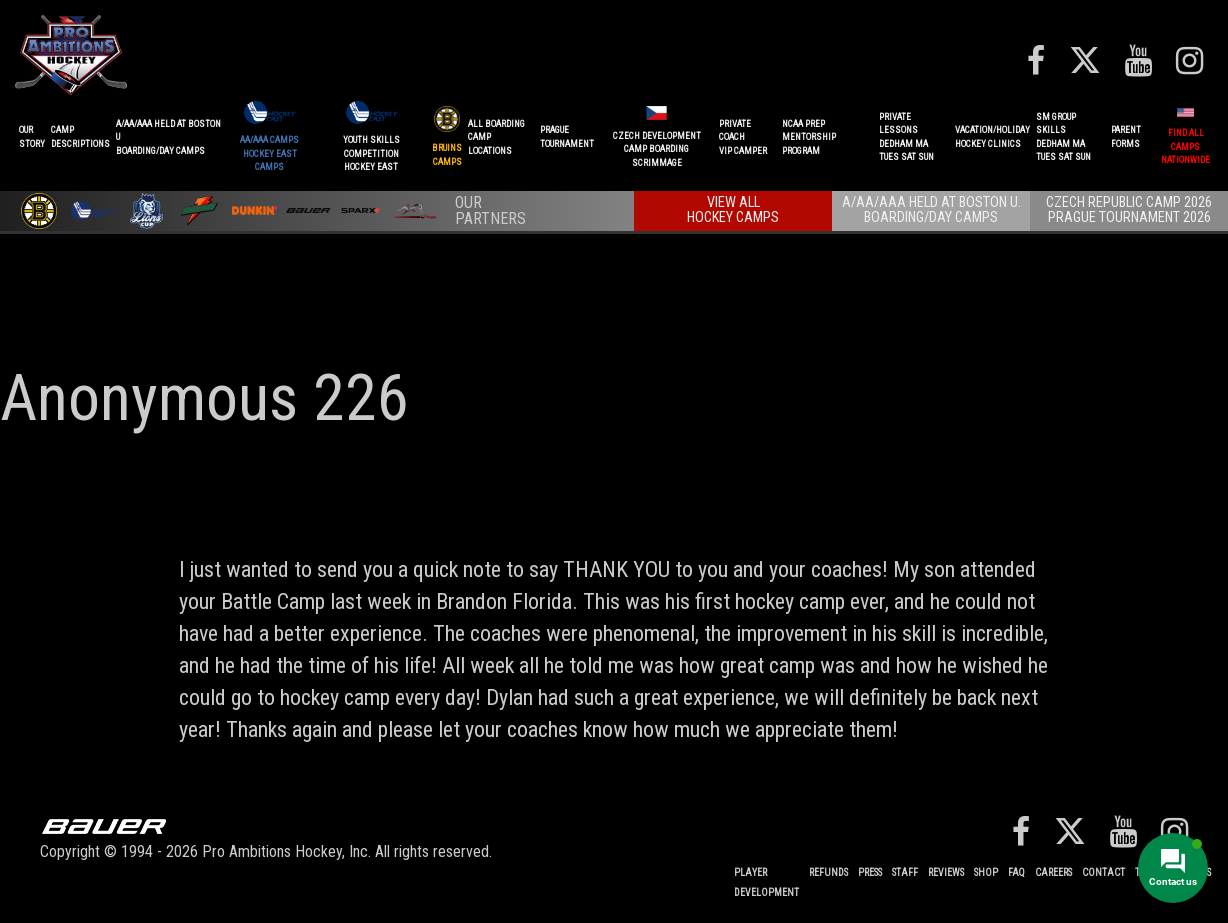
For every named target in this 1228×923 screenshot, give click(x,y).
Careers (1053, 872)
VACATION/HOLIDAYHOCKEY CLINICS (992, 137)
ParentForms (1126, 137)
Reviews (946, 872)
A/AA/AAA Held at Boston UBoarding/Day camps (168, 137)
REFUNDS (828, 872)
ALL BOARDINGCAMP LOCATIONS (496, 137)
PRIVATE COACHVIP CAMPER (743, 137)
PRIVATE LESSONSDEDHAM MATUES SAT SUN (906, 137)
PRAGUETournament (567, 137)
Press (870, 872)
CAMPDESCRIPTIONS (80, 137)
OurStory (32, 137)
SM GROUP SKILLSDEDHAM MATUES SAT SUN (1063, 137)
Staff (905, 872)
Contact (1103, 872)
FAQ (1016, 872)
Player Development (766, 882)
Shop (986, 872)
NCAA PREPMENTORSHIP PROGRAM (809, 137)
